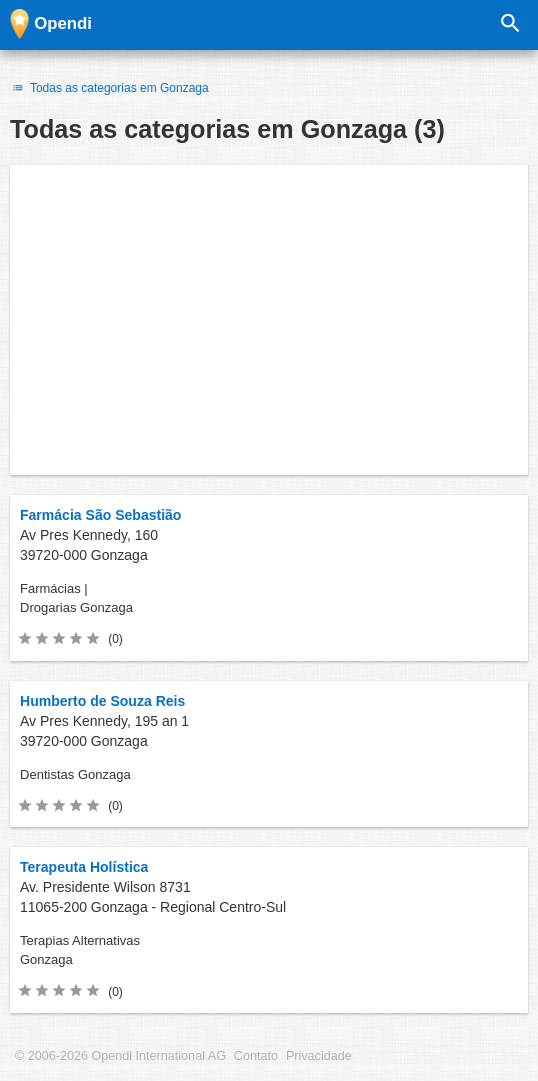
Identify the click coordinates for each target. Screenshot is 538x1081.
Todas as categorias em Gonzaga (109, 88)
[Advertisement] (269, 320)
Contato (256, 1056)
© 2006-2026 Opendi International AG (120, 1056)
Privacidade (319, 1056)
